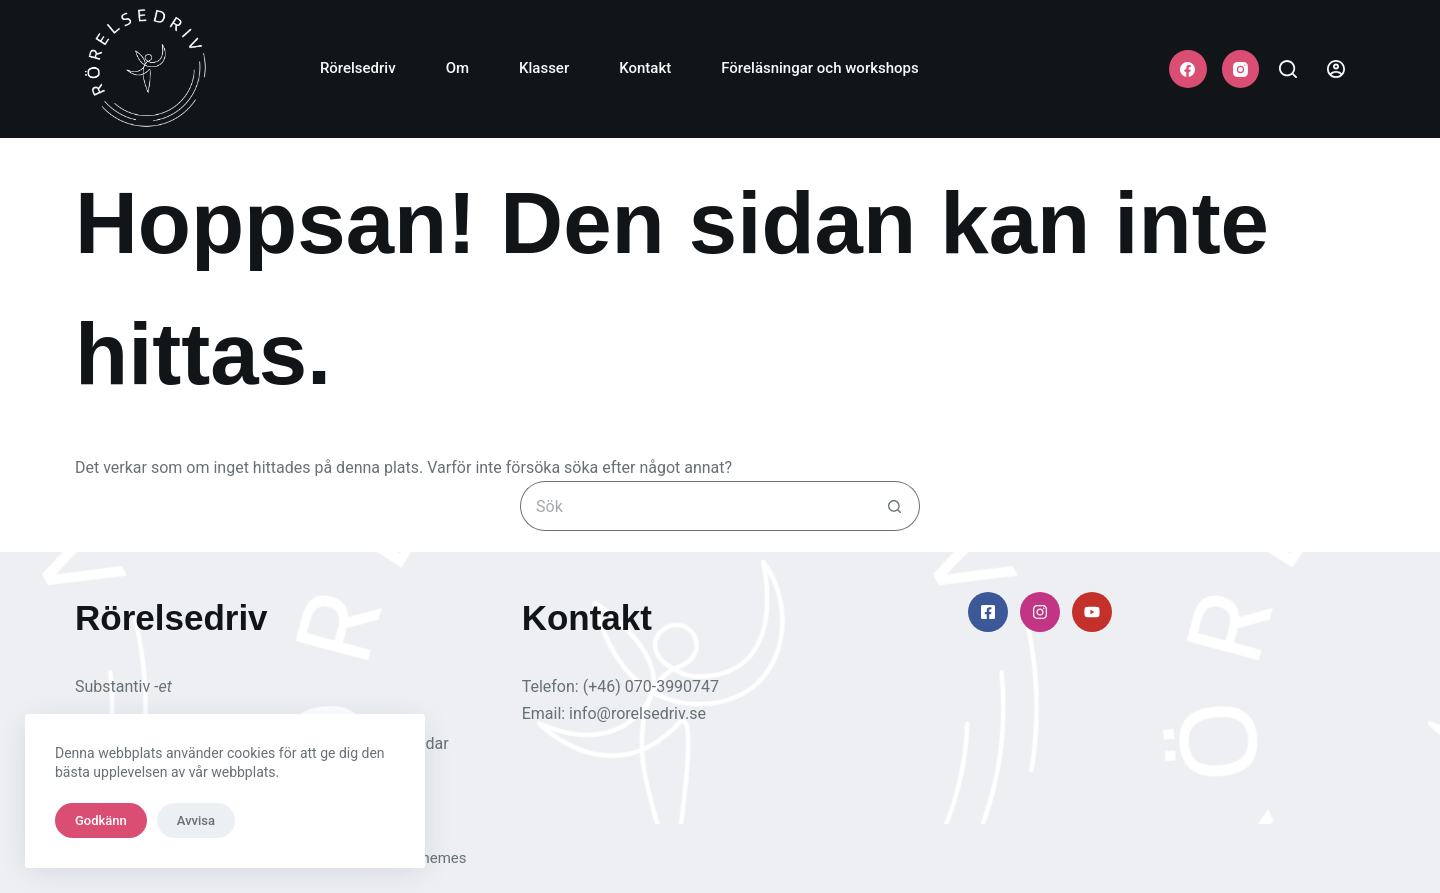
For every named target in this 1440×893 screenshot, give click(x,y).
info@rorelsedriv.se (637, 713)
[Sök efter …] (695, 506)
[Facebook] (1188, 69)
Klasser (544, 68)
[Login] (1336, 69)
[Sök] (1288, 69)
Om (457, 68)
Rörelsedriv (358, 68)
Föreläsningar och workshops (819, 68)
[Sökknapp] (895, 506)
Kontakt (645, 68)
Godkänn (101, 820)
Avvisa (196, 820)
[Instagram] (1241, 69)
